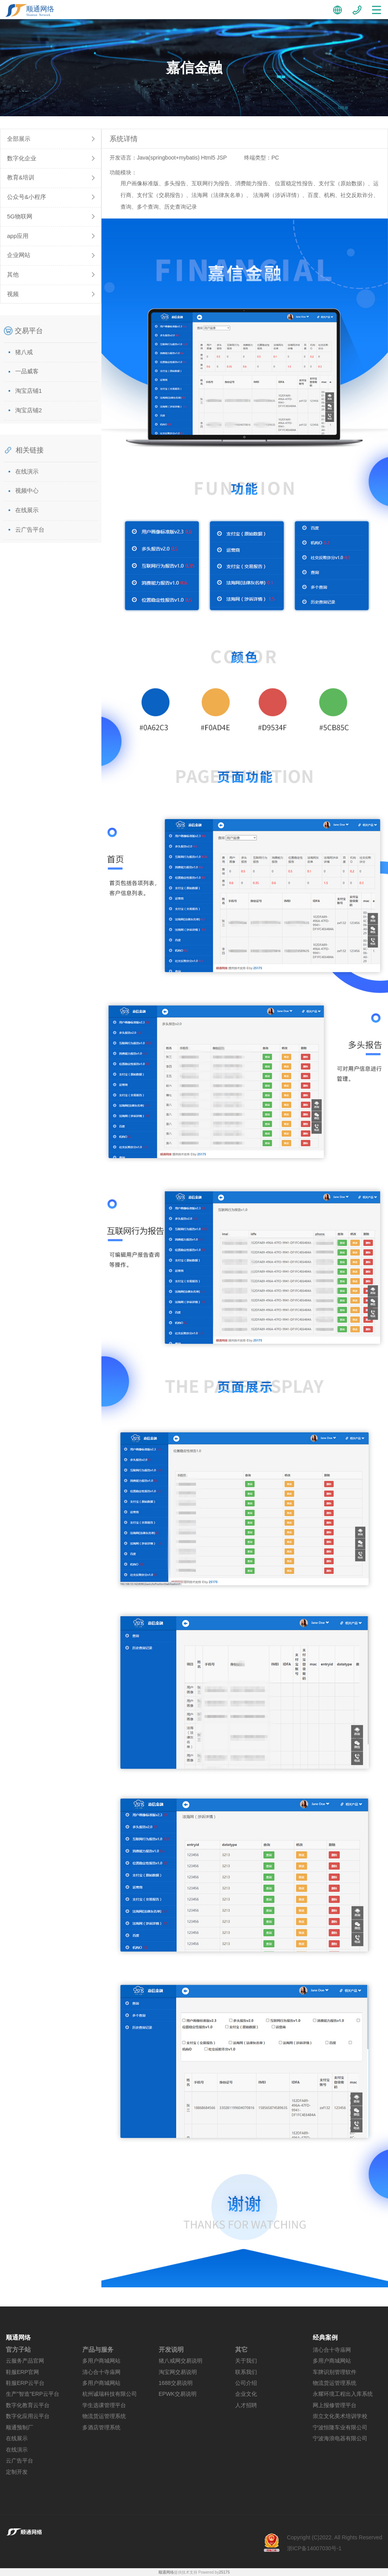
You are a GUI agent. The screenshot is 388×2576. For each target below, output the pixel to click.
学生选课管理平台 (104, 2405)
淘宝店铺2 (28, 410)
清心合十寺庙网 (101, 2372)
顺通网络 (166, 2572)
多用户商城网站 (101, 2361)
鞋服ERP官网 (22, 2372)
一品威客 (27, 371)
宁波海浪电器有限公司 (340, 2438)
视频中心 (27, 490)
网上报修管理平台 (334, 2405)
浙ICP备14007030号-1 (314, 2548)
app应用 (17, 235)
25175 (224, 2572)
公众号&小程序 (26, 196)
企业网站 (18, 255)
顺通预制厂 (19, 2427)
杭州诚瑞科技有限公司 (109, 2394)
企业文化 (246, 2394)
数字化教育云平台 (28, 2405)
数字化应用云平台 (28, 2416)
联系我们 (246, 2372)
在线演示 (27, 471)
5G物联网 (19, 216)
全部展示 (18, 138)
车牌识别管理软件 (334, 2372)
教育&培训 (20, 177)
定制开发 (17, 2472)
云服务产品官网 (25, 2361)
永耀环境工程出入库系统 (343, 2394)
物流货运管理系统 (104, 2416)
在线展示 (27, 510)
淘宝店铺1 (28, 390)
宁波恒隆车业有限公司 (340, 2427)
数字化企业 (21, 158)
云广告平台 (29, 529)
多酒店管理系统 (101, 2427)
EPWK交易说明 (178, 2394)
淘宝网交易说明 (178, 2372)
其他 (13, 274)
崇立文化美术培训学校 (340, 2416)
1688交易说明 (176, 2383)
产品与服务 (97, 2349)
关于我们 (246, 2361)
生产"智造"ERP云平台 (32, 2394)
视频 (13, 294)
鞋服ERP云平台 (25, 2383)
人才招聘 (246, 2405)
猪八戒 (24, 352)
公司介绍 (246, 2383)
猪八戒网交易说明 (180, 2361)
